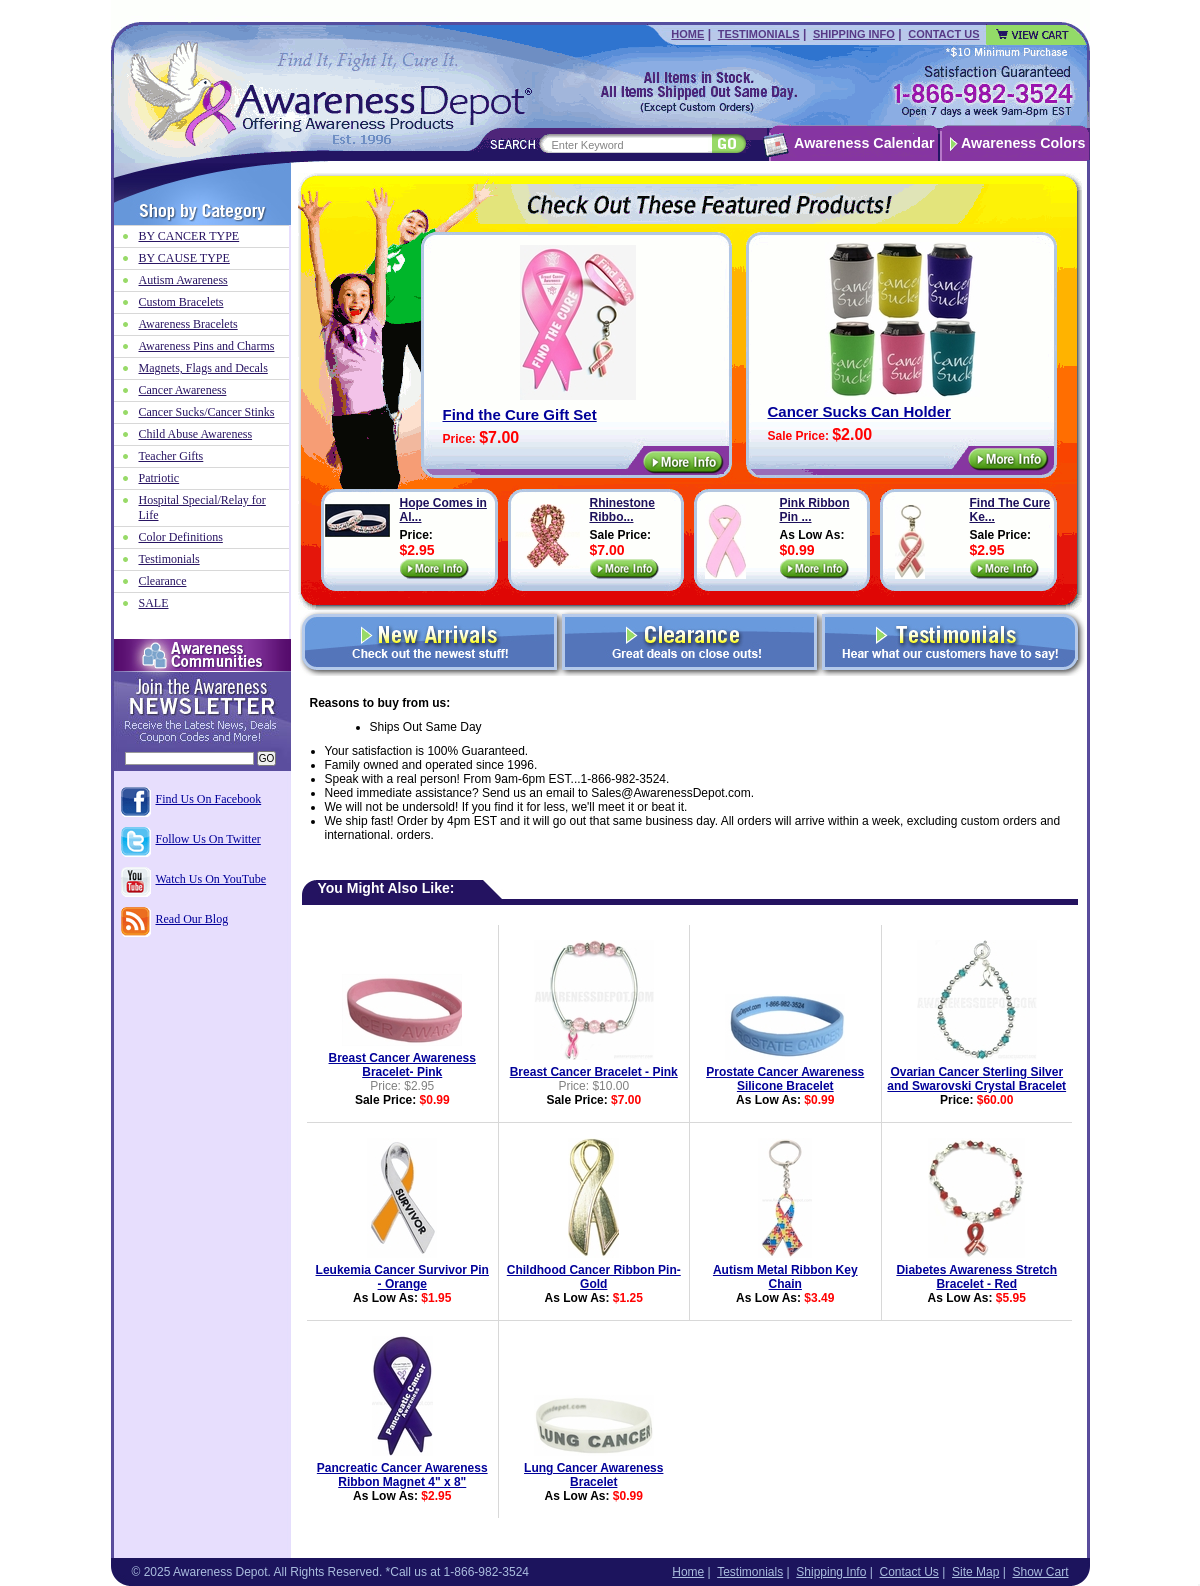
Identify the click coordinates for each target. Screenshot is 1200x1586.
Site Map (975, 1572)
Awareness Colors (1023, 143)
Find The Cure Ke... (1010, 510)
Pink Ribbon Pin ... (815, 510)
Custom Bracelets (181, 302)
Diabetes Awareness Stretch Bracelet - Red (976, 1277)
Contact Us (943, 34)
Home (687, 34)
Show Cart (1040, 1572)
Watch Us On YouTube (211, 879)
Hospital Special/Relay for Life (202, 507)
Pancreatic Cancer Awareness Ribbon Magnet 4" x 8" (402, 1475)
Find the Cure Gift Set (520, 414)
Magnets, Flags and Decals (203, 368)
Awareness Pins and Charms (207, 346)
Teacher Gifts (171, 456)
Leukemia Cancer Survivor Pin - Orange (402, 1277)
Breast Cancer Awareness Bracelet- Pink (402, 1065)
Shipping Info (854, 34)
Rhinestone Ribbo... (622, 510)
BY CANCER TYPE (189, 236)
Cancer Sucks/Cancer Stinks (207, 412)
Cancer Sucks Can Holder (859, 411)
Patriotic (159, 478)
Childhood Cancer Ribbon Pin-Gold (594, 1277)
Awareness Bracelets (188, 324)
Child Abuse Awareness (196, 434)
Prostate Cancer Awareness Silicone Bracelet (785, 1079)
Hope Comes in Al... (443, 510)
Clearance (163, 581)
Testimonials (759, 34)
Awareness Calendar (864, 143)
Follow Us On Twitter (208, 839)
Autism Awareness (183, 280)
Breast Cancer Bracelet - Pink (594, 1072)
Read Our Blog (192, 919)
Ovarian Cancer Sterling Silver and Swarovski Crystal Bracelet (976, 1079)
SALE (154, 603)
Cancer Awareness (183, 390)
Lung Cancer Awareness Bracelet (593, 1475)
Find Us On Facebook (209, 799)
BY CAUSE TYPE (184, 258)
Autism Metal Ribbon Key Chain (785, 1277)
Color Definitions (181, 537)
